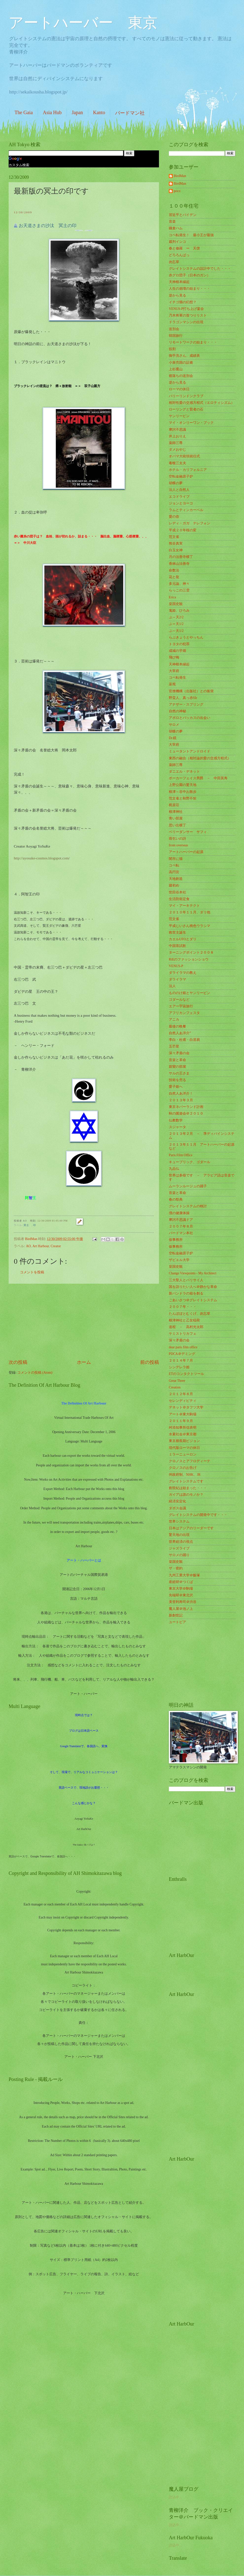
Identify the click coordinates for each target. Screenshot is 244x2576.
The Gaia (24, 112)
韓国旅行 (176, 336)
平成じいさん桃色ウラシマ (189, 926)
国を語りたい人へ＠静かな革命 (193, 1287)
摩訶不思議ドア (181, 1220)
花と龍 (174, 577)
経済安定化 (177, 1501)
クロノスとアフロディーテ (189, 1461)
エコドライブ (179, 496)
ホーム (84, 1362)
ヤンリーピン (179, 416)
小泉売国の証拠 (181, 362)
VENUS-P (176, 966)
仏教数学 (176, 1120)
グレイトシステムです (186, 1481)
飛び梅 (174, 657)
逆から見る (177, 295)
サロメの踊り (179, 1555)
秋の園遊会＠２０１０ (186, 1113)
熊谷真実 (176, 543)
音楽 (172, 221)
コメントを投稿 (32, 1272)
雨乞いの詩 (177, 838)
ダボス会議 (177, 1508)
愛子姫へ (176, 1086)
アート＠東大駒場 (182, 1414)
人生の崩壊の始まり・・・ (189, 288)
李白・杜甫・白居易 (184, 1040)
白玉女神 (176, 550)
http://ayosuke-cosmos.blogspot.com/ (42, 858)
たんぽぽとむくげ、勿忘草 (189, 1313)
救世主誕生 (177, 932)
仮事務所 (176, 1240)
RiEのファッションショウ (189, 959)
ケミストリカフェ (182, 1333)
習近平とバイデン (182, 215)
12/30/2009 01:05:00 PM (52, 1220)
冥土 (26, 1225)
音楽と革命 (177, 1060)
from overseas (178, 845)
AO (28, 1246)
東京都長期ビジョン (184, 1441)
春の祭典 (176, 1199)
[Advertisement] (84, 1321)
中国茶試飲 (177, 946)
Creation (175, 1387)
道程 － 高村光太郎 (186, 1327)
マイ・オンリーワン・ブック (191, 423)
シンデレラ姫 (179, 1367)
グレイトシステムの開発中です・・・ (198, 1515)
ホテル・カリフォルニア (188, 470)
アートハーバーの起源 (186, 852)
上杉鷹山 (176, 369)
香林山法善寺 (179, 564)
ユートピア (177, 1622)
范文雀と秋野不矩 (182, 798)
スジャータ (177, 1127)
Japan (77, 112)
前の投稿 (149, 1362)
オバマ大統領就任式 (184, 456)
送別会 (174, 329)
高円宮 (174, 872)
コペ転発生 (177, 677)
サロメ (174, 725)
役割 (172, 349)
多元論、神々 (179, 584)
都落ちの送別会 (181, 376)
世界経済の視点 (181, 1542)
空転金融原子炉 (181, 476)
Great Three (177, 1381)
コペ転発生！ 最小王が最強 (191, 235)
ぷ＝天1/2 (176, 624)
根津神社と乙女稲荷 (184, 1320)
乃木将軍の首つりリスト (188, 315)
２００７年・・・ (182, 1307)
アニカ (174, 1019)
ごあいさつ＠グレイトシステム (193, 1300)
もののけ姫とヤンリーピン (189, 993)
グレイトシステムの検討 (188, 1206)
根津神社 (176, 812)
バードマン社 (130, 113)
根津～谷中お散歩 (182, 792)
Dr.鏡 (172, 738)
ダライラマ (177, 979)
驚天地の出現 (179, 1535)
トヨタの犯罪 (179, 644)
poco (177, 191)
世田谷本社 (177, 892)
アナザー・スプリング (186, 704)
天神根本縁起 (179, 282)
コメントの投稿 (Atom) (34, 1372)
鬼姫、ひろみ (179, 610)
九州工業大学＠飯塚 (184, 1575)
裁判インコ (177, 242)
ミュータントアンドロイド (189, 751)
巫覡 (172, 684)
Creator (56, 1246)
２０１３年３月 (181, 1100)
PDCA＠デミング (182, 1354)
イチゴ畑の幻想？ (182, 302)
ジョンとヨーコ (181, 503)
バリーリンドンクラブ (186, 396)
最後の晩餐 (177, 1026)
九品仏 (174, 1169)
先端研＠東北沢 (181, 1595)
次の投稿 (18, 1362)
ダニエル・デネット (184, 771)
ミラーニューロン (182, 1454)
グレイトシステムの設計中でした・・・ (200, 268)
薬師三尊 (176, 443)
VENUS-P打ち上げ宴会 (186, 309)
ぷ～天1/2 (176, 631)
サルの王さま (179, 1073)
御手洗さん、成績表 (184, 355)
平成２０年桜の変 (182, 530)
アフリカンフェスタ (184, 1013)
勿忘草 (174, 262)
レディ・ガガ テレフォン (189, 523)
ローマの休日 (179, 389)
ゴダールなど (179, 999)
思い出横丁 (177, 825)
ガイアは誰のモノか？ (186, 1494)
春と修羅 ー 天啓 (184, 248)
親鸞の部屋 (177, 1066)
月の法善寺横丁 (181, 557)
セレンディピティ (182, 1401)
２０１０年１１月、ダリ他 (189, 912)
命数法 (174, 570)
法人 (172, 986)
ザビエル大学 (179, 1260)
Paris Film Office (180, 1155)
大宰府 (174, 671)
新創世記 (176, 1615)
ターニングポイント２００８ (191, 952)
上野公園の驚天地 (182, 785)
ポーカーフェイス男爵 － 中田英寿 (198, 778)
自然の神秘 (177, 711)
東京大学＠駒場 (181, 1588)
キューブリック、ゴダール (189, 1162)
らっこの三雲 (179, 590)
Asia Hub (52, 112)
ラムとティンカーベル (186, 510)
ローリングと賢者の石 (186, 409)
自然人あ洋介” (180, 1033)
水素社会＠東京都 (182, 1434)
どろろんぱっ (179, 255)
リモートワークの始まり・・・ (193, 342)
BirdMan (180, 176)
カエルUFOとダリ (182, 939)
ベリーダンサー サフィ (188, 832)
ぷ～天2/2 (176, 617)
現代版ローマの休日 (184, 1448)
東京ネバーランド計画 (186, 1107)
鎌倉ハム (176, 228)
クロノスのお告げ (182, 1468)
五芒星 (174, 1046)
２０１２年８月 (181, 1394)
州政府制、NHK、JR (184, 1474)
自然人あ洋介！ (181, 1093)
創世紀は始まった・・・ (188, 1488)
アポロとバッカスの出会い (189, 718)
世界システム (179, 1521)
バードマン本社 (181, 1233)
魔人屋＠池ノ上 (181, 1609)
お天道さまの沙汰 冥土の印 (47, 225)
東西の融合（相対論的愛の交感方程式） (200, 758)
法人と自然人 (179, 490)
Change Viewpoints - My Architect (192, 1273)
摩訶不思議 (177, 429)
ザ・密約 (176, 1568)
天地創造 (176, 879)
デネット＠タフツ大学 (186, 1407)
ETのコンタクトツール (186, 1374)
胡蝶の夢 (176, 483)
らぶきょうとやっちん (186, 637)
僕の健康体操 (179, 1213)
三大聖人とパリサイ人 (186, 1280)
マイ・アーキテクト (184, 905)
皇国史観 (176, 604)
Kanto (99, 112)
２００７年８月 (181, 1226)
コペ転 (174, 865)
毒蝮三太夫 (177, 463)
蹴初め (174, 885)
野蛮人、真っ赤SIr (183, 698)
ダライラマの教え (182, 973)
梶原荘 (174, 805)
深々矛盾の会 (179, 1053)
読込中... (175, 2497)
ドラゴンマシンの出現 (186, 322)
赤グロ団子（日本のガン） (189, 275)
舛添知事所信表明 (182, 1427)
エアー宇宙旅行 (181, 1006)
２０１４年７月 (181, 1360)
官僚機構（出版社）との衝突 (191, 691)
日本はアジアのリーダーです (191, 1528)
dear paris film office (183, 1347)
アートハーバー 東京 (83, 23)
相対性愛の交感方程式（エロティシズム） (201, 403)
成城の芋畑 (177, 651)
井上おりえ (177, 436)
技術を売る (177, 1080)
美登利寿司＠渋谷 (182, 1602)
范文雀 (174, 537)
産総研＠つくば (181, 1582)
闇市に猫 (176, 859)
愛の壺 (174, 516)
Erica (172, 597)
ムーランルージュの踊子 (188, 1186)
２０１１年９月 (181, 1421)
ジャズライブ (179, 1548)
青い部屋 (176, 818)
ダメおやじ (177, 449)
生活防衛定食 (179, 899)
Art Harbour (40, 1246)
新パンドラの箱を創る (186, 1293)
